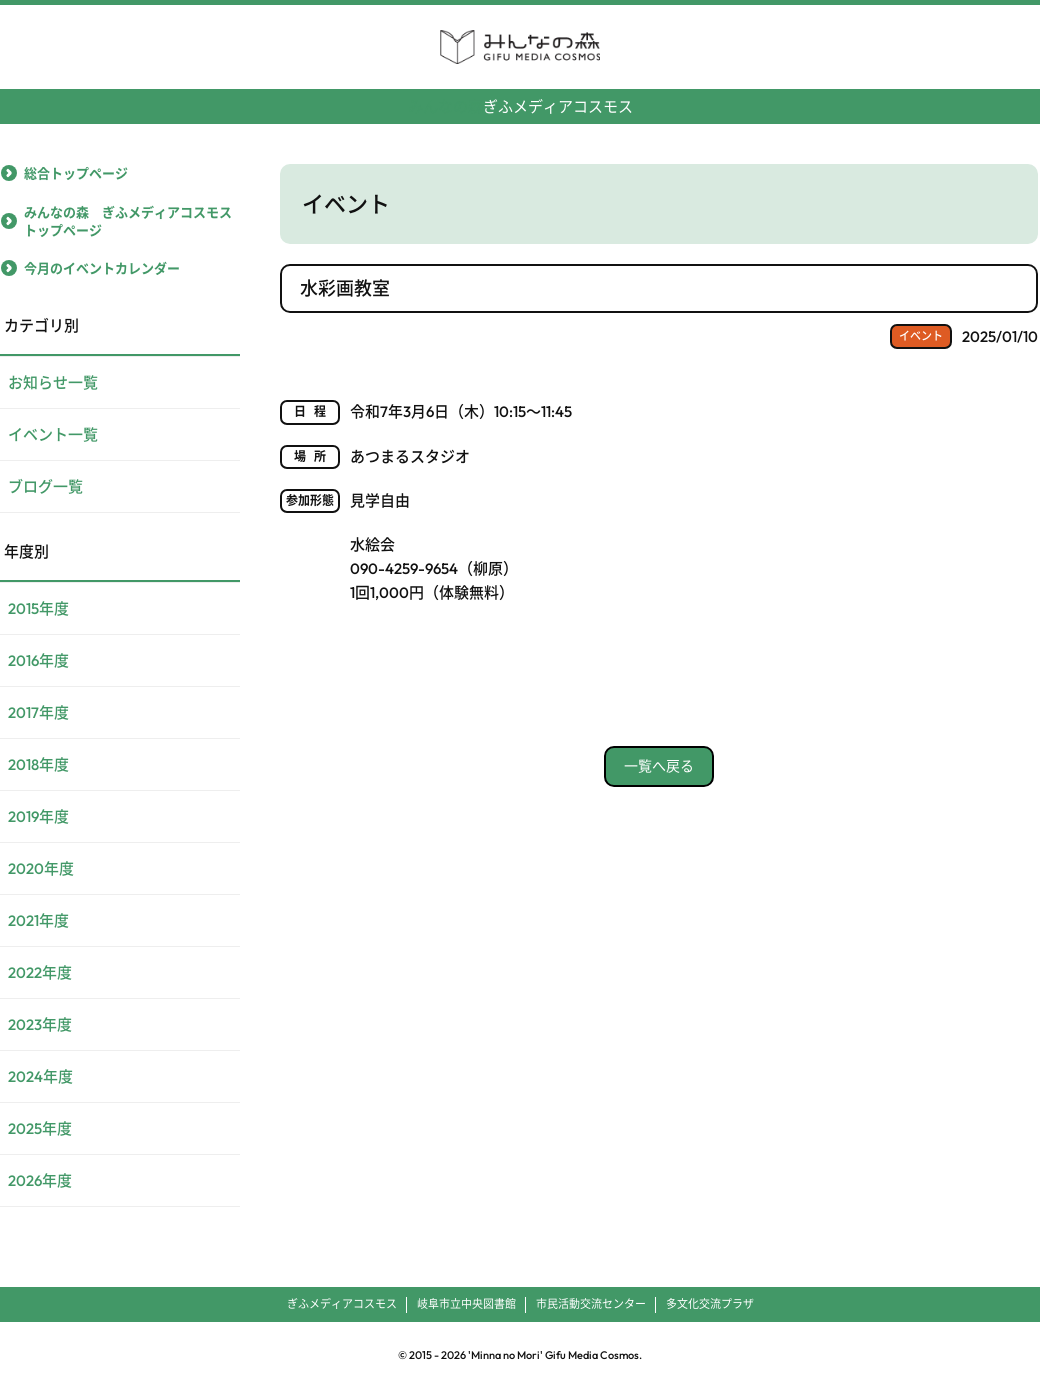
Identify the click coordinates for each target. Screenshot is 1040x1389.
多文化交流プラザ (710, 1304)
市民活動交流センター (591, 1304)
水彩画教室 (345, 288)
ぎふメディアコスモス (520, 98)
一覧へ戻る (659, 766)
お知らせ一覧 (53, 382)
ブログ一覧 (45, 486)
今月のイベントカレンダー (102, 268)
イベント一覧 (53, 434)
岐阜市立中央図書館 (466, 1304)
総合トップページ (76, 173)
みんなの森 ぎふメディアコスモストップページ (128, 221)
